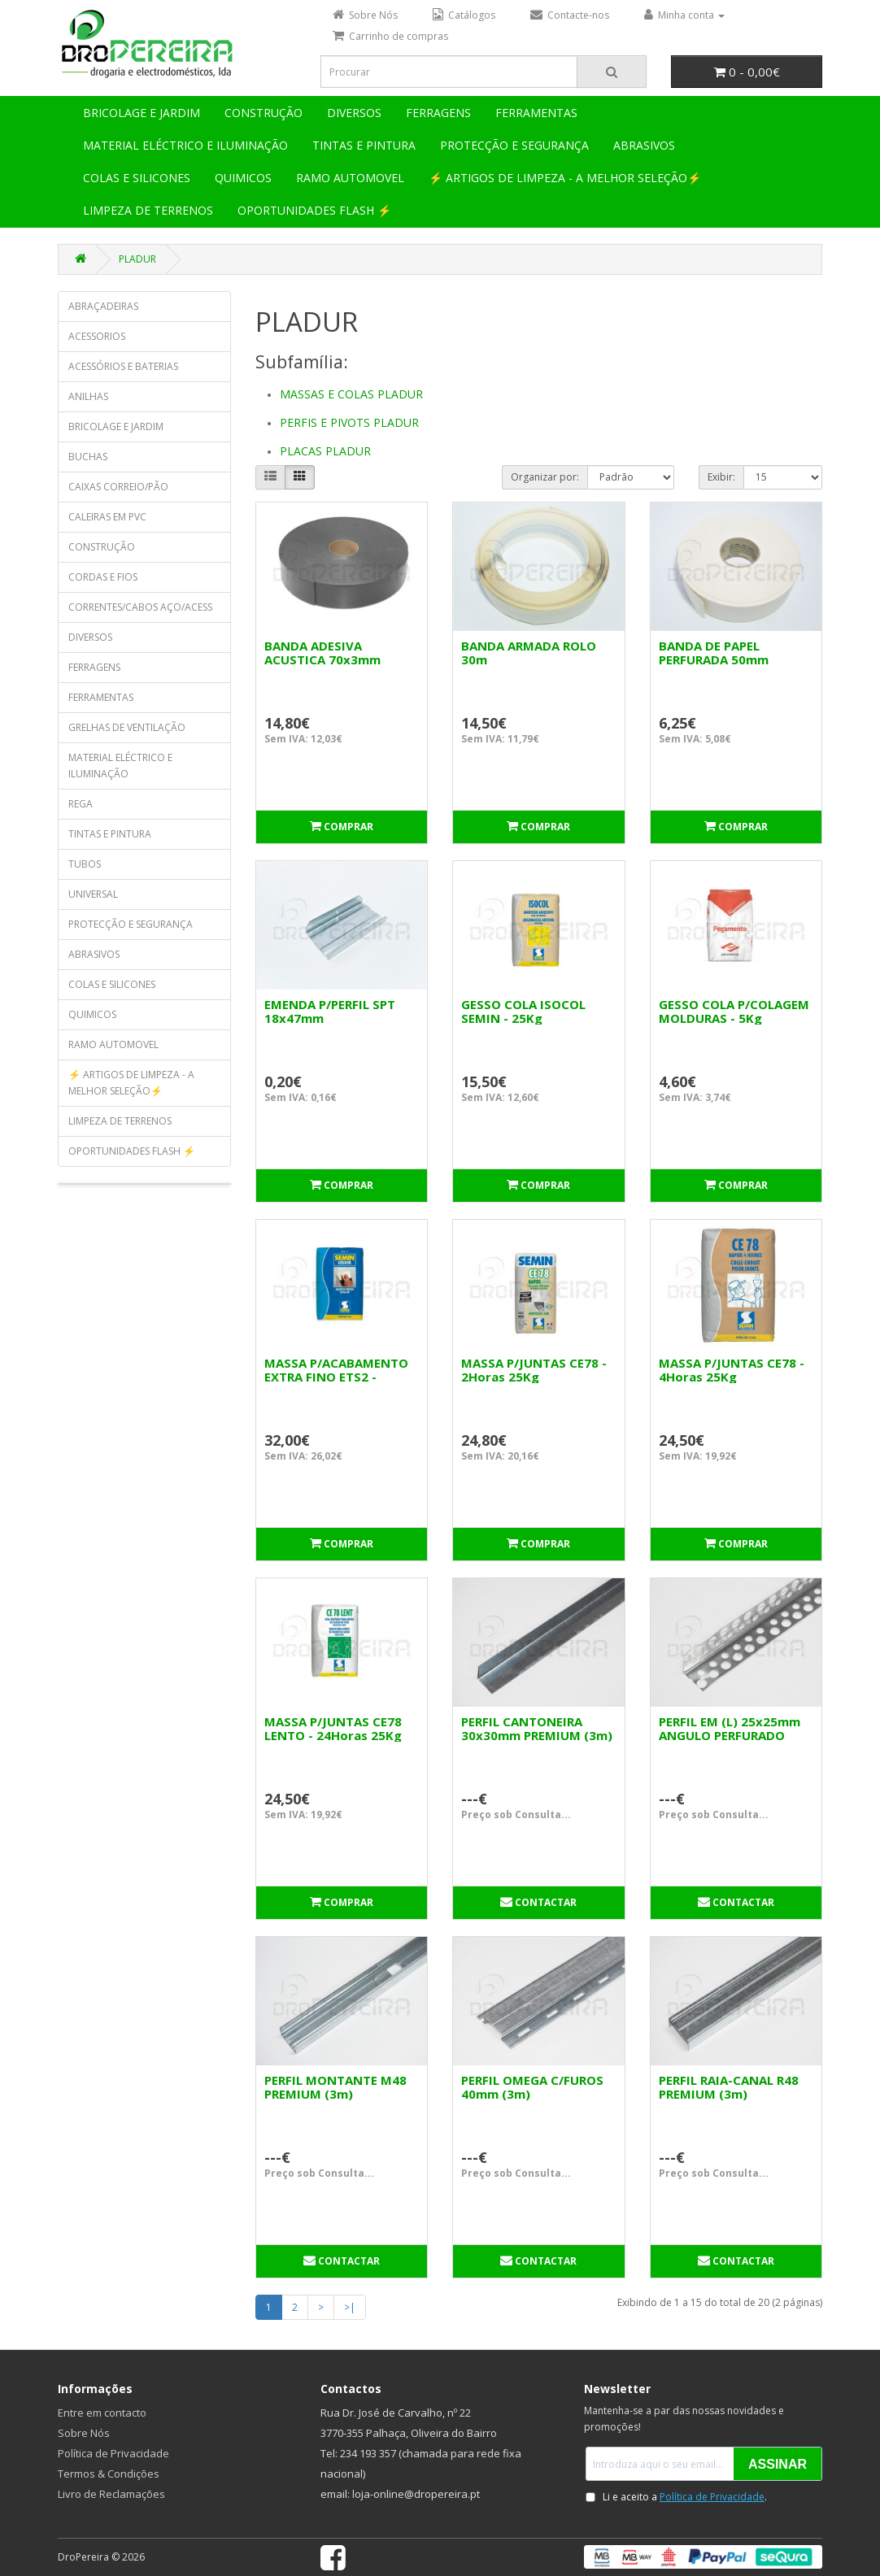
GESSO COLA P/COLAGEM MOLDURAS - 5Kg (734, 1011)
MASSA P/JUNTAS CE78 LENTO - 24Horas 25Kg (333, 1728)
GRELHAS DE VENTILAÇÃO (126, 727)
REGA (80, 804)
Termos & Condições (108, 2473)
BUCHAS (87, 456)
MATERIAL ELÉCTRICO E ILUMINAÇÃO (185, 145)
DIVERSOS (354, 112)
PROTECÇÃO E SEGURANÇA (514, 145)
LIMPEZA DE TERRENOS (148, 210)
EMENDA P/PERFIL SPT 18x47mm (329, 1011)
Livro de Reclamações (111, 2494)
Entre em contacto (102, 2412)
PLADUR (137, 259)
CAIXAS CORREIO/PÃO (118, 487)
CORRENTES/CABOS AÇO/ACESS (140, 607)
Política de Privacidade (113, 2453)
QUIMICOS (243, 177)
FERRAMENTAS (536, 112)
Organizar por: (545, 477)
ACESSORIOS (96, 336)
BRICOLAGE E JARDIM (141, 112)
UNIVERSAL (93, 894)
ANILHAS (88, 396)
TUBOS (84, 864)
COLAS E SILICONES (136, 177)
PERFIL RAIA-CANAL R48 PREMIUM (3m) (729, 2087)
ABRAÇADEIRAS (103, 306)
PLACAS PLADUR (325, 451)
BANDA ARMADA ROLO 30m (528, 652)
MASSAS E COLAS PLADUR (351, 394)
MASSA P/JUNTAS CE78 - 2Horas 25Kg (534, 1370)
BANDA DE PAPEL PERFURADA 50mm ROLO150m (714, 659)
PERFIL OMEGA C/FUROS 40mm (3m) (532, 2087)
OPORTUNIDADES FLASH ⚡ (314, 210)
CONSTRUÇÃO (263, 112)
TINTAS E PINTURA (364, 145)
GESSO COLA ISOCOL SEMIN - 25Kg (523, 1011)
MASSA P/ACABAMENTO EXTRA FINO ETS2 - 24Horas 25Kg (336, 1377)
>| (349, 2307)
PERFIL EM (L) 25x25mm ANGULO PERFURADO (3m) (729, 1735)
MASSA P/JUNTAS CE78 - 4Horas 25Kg (731, 1370)
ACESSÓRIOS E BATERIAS (123, 366)
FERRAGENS (438, 112)
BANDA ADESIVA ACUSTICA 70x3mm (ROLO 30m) (322, 659)
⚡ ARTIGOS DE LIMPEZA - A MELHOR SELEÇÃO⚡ (565, 177)
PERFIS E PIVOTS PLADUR (349, 422)
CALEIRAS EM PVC (107, 517)
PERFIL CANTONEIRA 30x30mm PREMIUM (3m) (536, 1728)
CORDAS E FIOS (102, 577)
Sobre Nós (84, 2433)
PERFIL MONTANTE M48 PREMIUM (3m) (335, 2087)
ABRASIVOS (644, 145)
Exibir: (721, 477)
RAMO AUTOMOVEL (350, 177)
